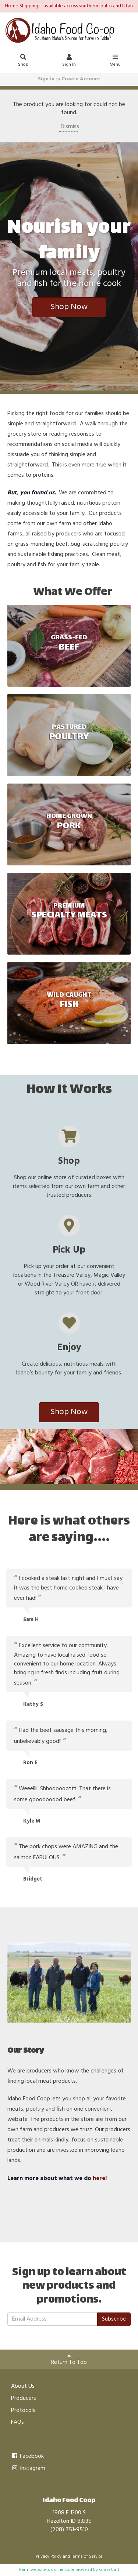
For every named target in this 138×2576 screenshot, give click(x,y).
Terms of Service (87, 2556)
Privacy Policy (48, 2556)
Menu (115, 61)
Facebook (27, 2456)
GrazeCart (109, 2569)
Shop (23, 61)
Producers (23, 2398)
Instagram (28, 2468)
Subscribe (114, 2319)
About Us (23, 2386)
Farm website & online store (46, 2569)
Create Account (80, 79)
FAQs (17, 2422)
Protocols (23, 2410)
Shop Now (69, 307)
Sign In (69, 61)
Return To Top (69, 2359)
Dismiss (69, 126)
